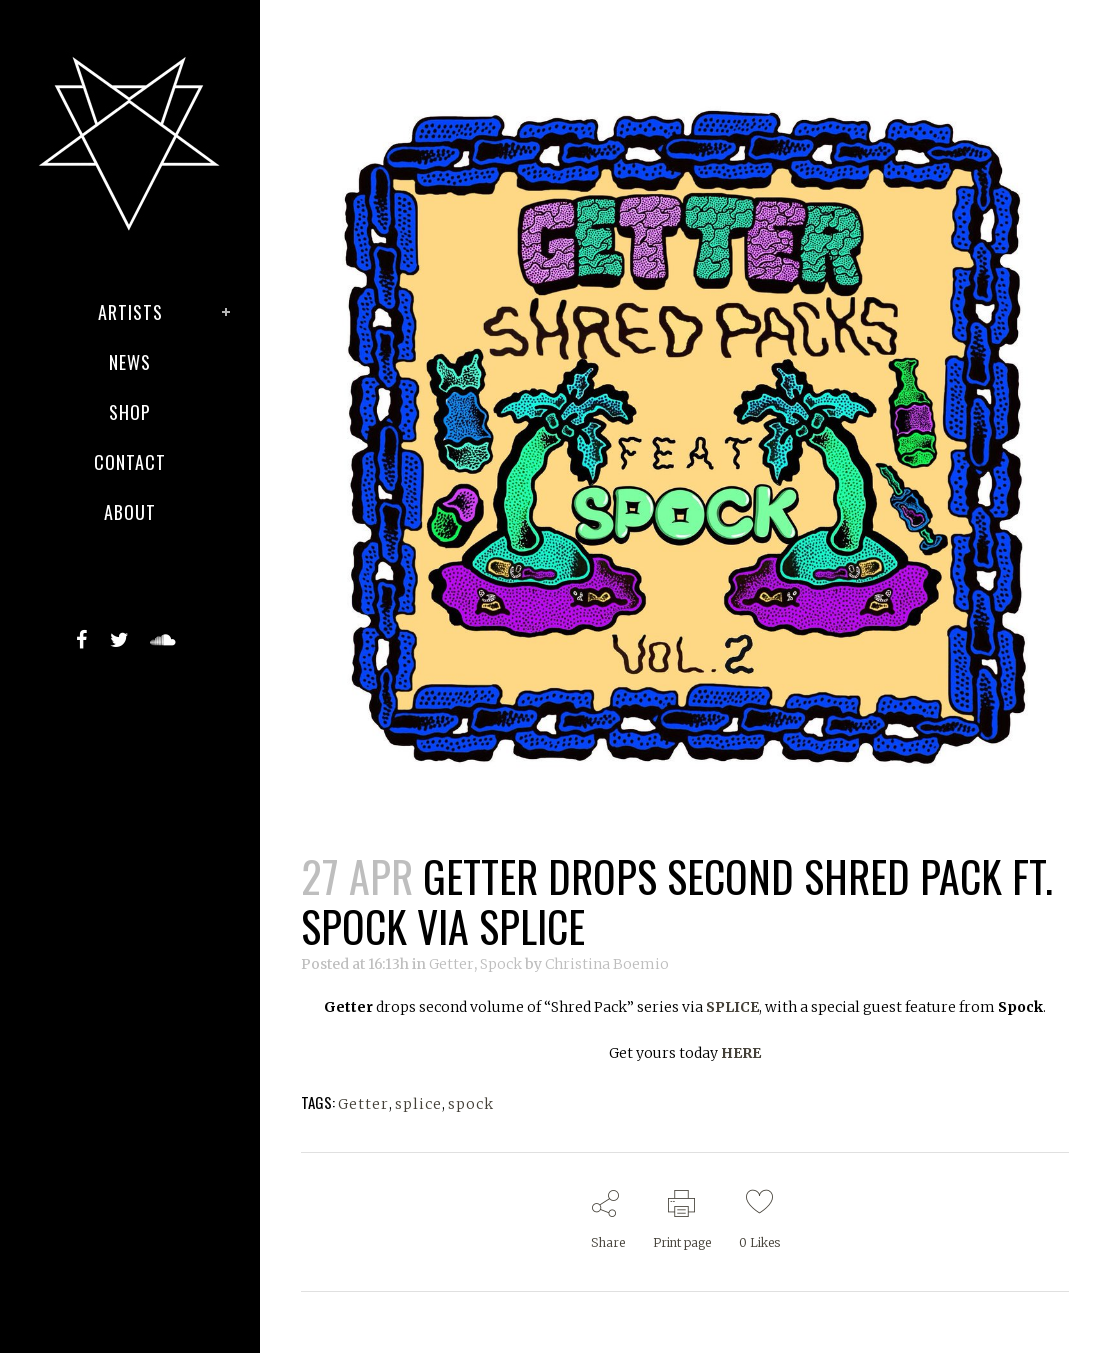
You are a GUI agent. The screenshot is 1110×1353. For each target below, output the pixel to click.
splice (418, 1104)
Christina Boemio (607, 964)
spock (471, 1104)
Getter (451, 964)
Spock (501, 964)
